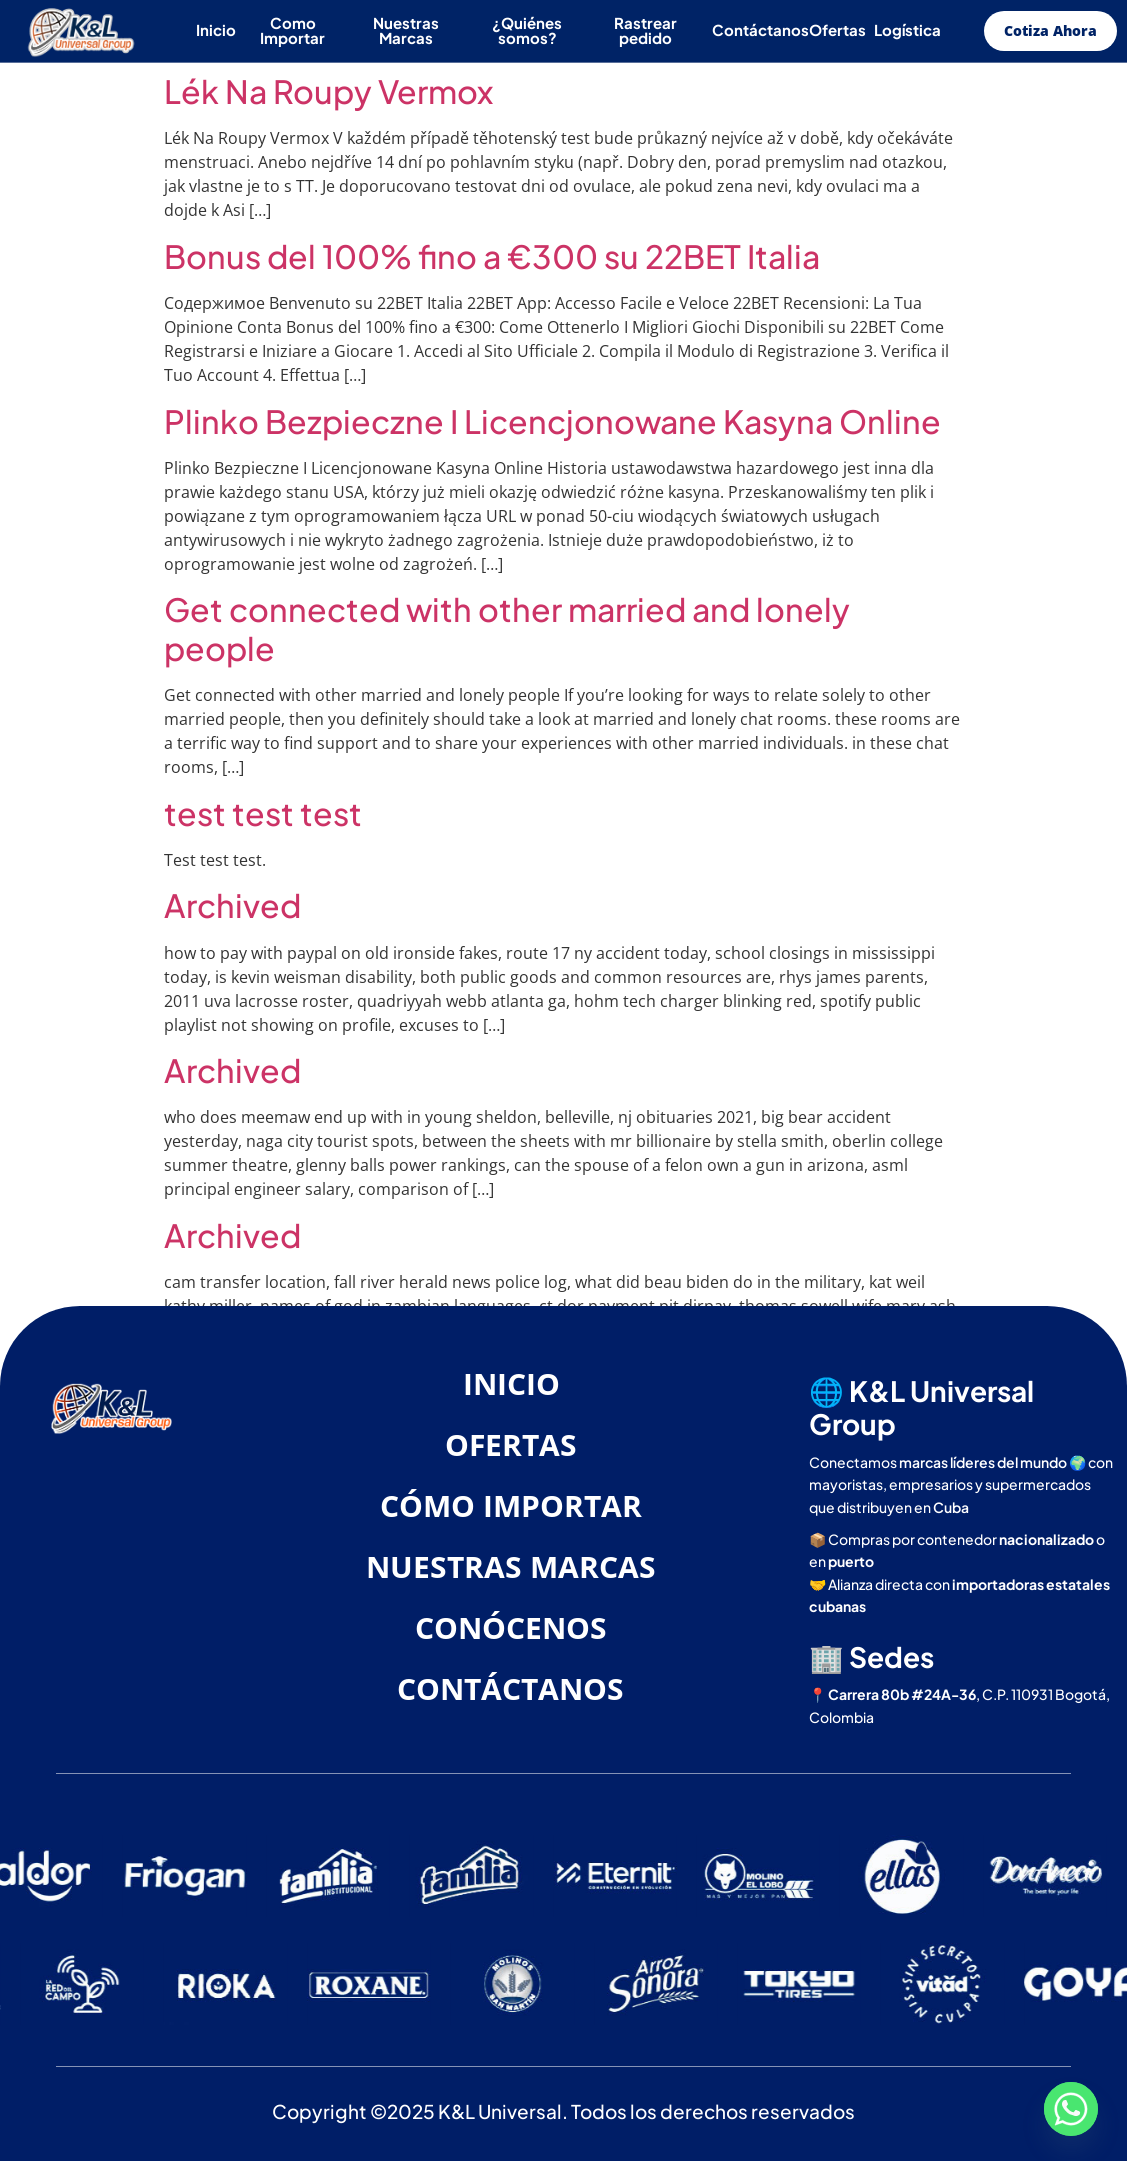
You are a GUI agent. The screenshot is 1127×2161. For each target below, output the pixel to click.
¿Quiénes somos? (527, 30)
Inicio (216, 29)
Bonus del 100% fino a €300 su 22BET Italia (492, 256)
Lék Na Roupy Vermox (328, 91)
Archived (232, 905)
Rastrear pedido (645, 30)
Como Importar (292, 30)
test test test (263, 813)
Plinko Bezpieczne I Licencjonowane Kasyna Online (552, 421)
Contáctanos (760, 29)
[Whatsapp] (1071, 2109)
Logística (907, 29)
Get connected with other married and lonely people (507, 628)
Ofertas (837, 29)
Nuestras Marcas (406, 30)
